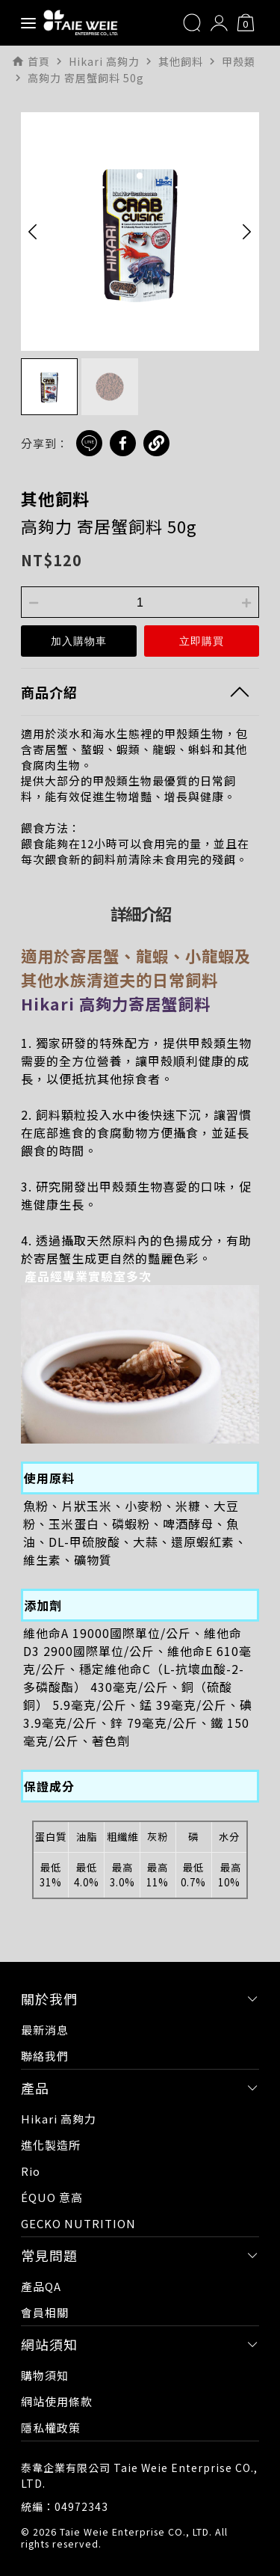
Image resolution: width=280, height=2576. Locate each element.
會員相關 (45, 2312)
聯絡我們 (45, 2056)
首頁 (39, 61)
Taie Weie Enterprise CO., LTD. (136, 2531)
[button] (33, 231)
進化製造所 (51, 2145)
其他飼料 (55, 498)
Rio (30, 2171)
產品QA (41, 2286)
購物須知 (45, 2375)
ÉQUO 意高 (52, 2197)
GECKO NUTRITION (78, 2223)
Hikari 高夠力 (58, 2118)
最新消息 (45, 2029)
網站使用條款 (57, 2401)
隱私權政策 (51, 2427)
